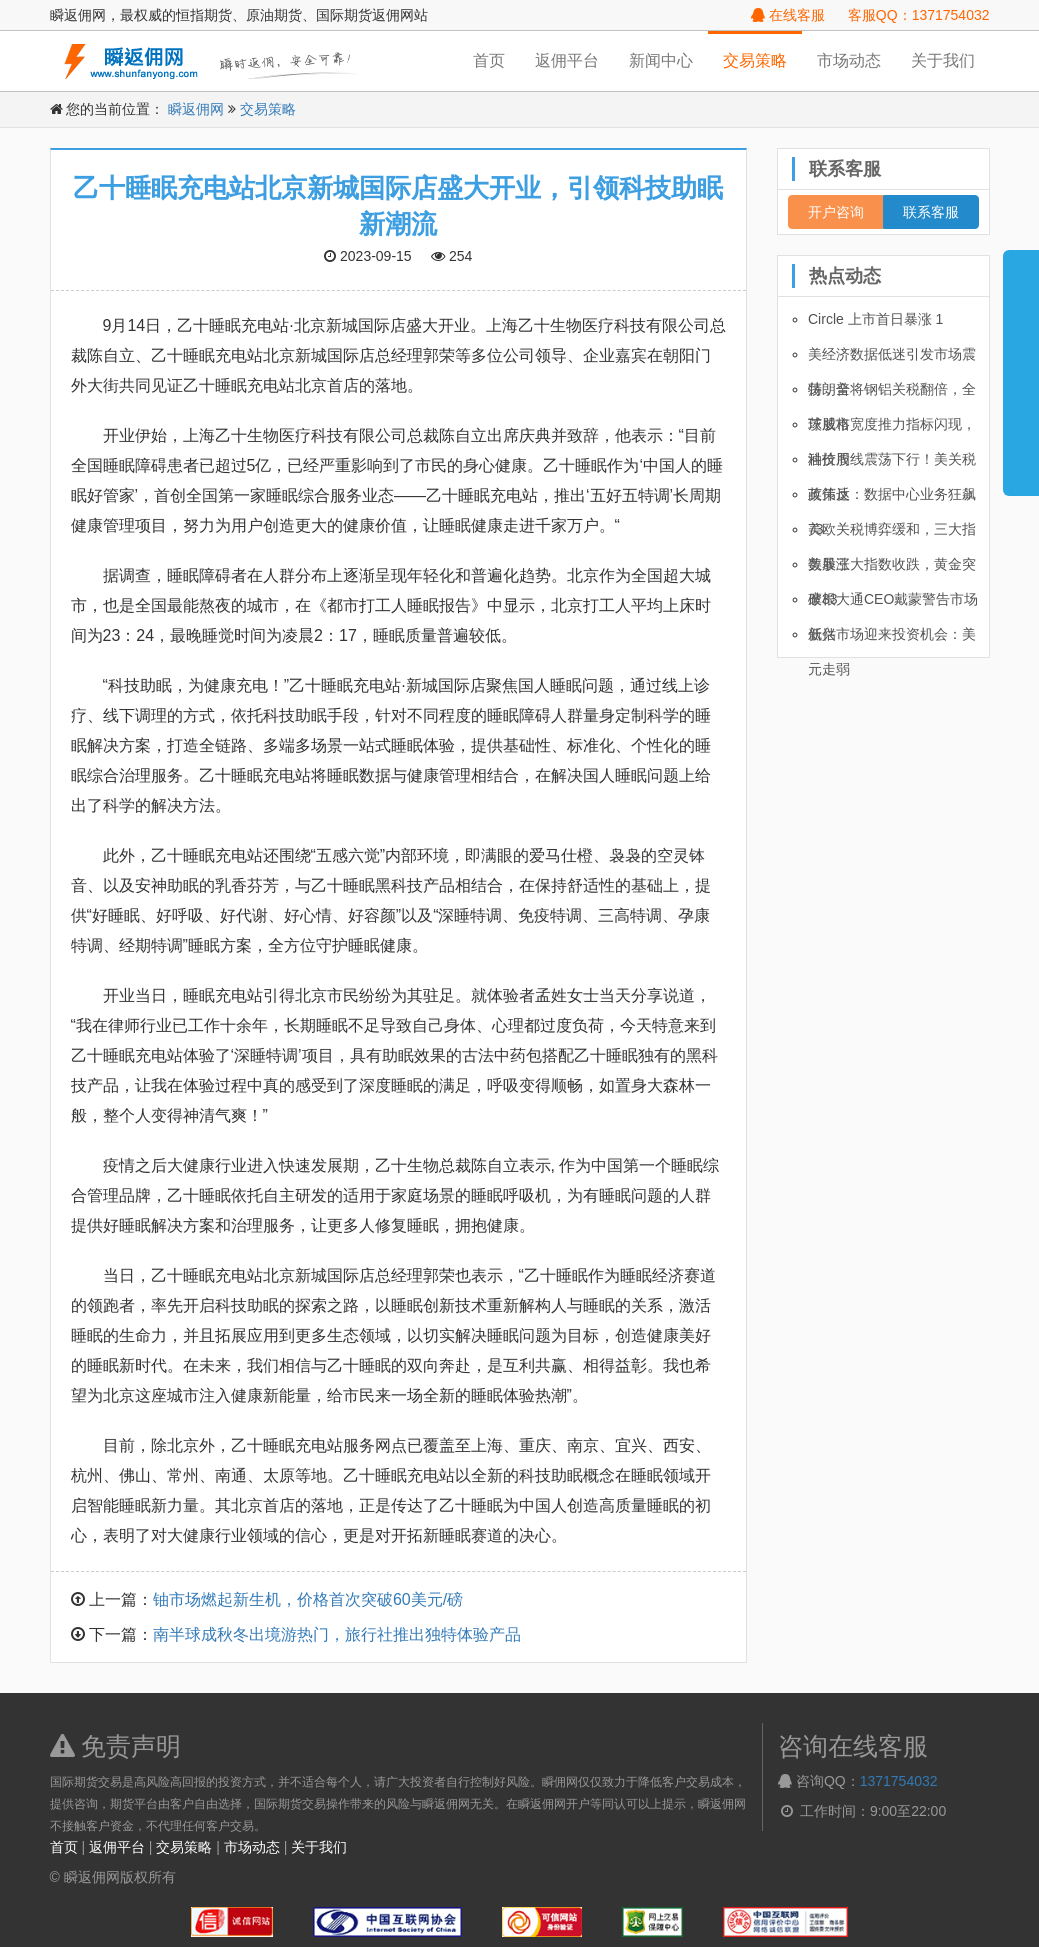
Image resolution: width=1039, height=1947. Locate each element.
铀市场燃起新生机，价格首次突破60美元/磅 (308, 1599)
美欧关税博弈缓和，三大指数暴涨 (892, 534)
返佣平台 (567, 60)
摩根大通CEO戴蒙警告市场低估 (893, 604)
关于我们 (943, 60)
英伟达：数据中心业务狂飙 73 (892, 499)
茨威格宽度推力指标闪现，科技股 (892, 429)
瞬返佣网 (196, 109)
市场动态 (849, 60)
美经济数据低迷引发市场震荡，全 (892, 359)
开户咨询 (836, 212)
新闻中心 (661, 60)
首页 (489, 60)
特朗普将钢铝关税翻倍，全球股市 (892, 394)
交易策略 (755, 60)
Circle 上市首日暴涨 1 (875, 319)
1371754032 (899, 1781)
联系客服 (931, 212)
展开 (1021, 364)
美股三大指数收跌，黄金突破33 (892, 569)
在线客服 (788, 15)
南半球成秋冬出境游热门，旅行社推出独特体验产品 (337, 1634)
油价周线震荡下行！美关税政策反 (892, 464)
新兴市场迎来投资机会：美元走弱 (892, 639)
